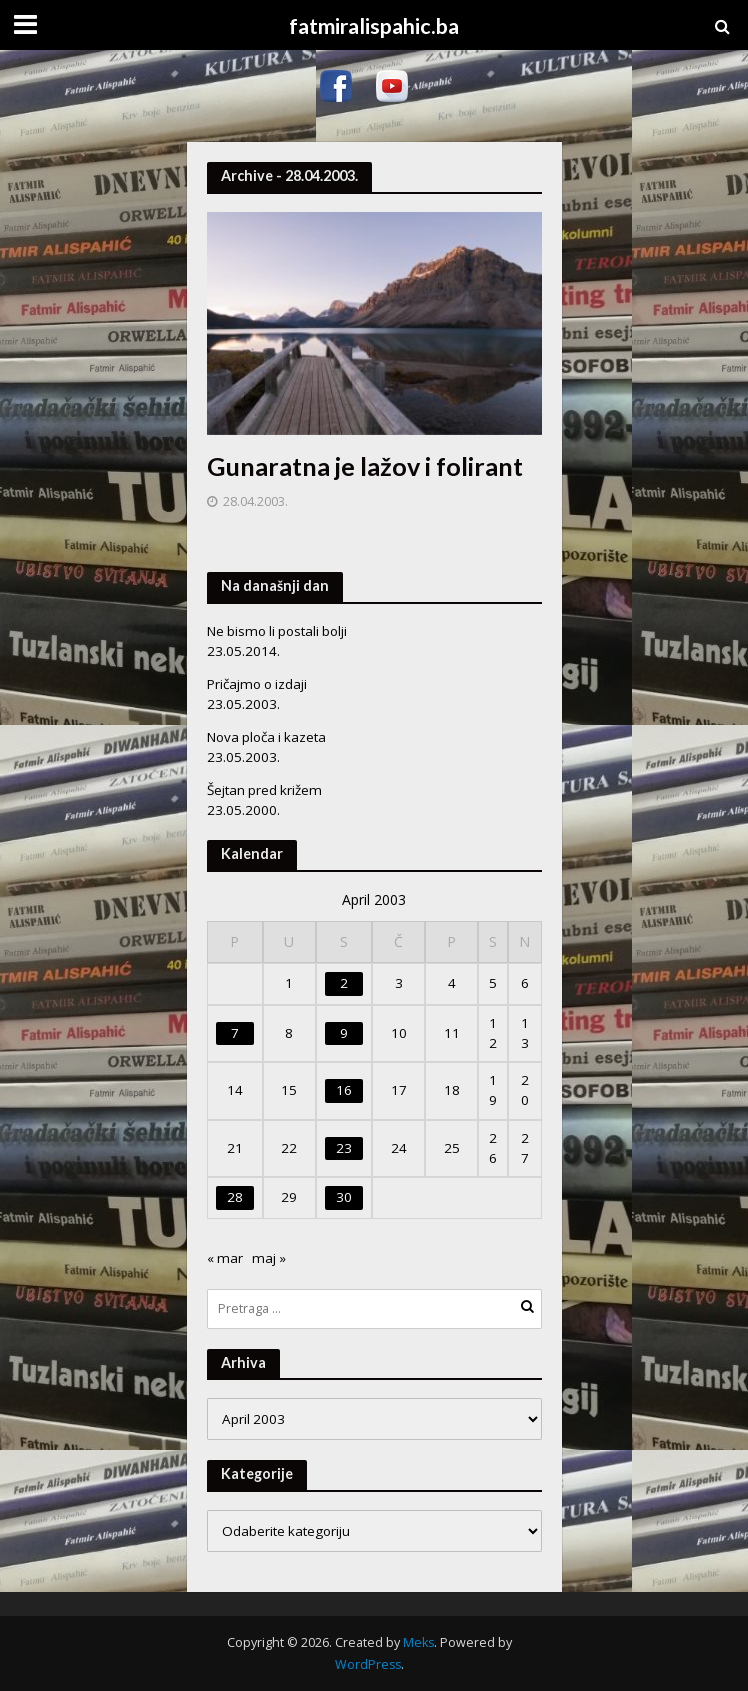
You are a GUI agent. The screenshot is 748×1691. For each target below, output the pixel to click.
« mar (225, 1258)
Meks (418, 1642)
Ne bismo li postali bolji (277, 631)
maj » (269, 1258)
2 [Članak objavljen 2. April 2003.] (344, 983)
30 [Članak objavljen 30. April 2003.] (344, 1197)
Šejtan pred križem (264, 790)
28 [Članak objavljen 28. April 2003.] (235, 1197)
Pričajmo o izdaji (257, 684)
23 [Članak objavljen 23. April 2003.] (344, 1148)
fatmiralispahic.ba (374, 26)
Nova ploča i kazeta (266, 737)
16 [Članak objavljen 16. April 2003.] (344, 1090)
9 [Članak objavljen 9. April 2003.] (344, 1033)
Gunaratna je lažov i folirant (365, 466)
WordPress (368, 1664)
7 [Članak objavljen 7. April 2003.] (235, 1033)
